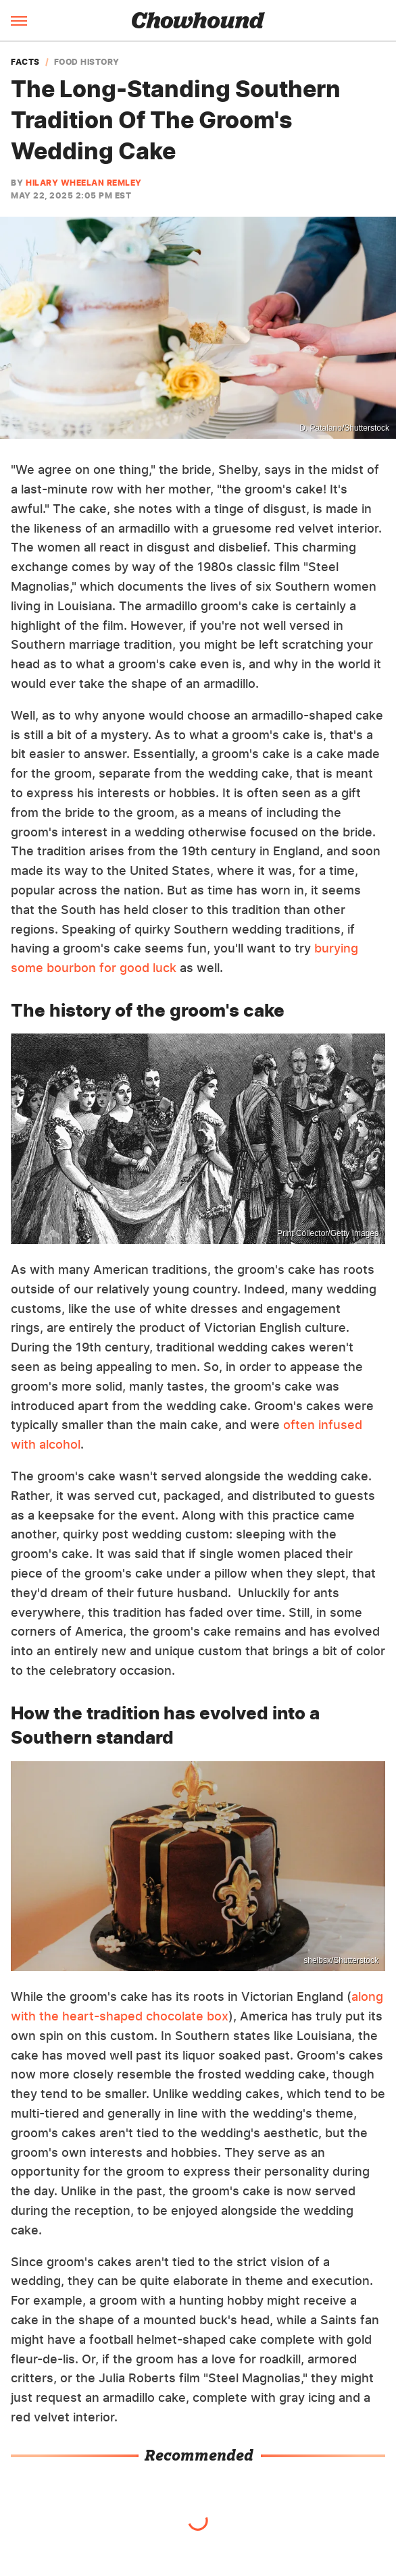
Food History (87, 62)
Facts (25, 62)
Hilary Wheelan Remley (84, 183)
